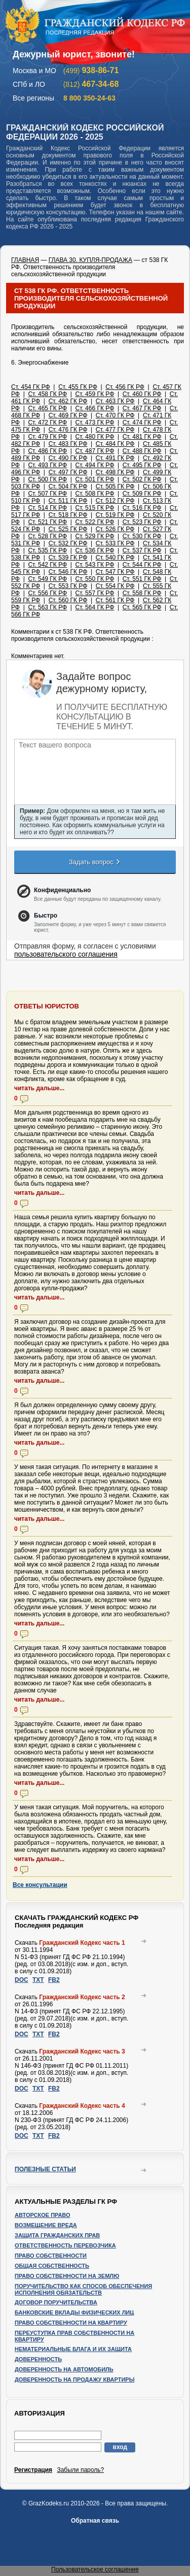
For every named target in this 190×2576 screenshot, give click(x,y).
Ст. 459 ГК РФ (95, 394)
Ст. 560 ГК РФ (68, 600)
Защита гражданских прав (57, 2235)
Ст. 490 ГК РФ (68, 458)
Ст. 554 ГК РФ (115, 586)
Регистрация (33, 2469)
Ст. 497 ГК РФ (68, 472)
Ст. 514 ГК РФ (47, 507)
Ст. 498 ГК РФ (115, 472)
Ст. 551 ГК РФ (142, 578)
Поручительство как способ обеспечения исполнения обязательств (83, 2289)
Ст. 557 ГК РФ (95, 593)
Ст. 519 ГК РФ (115, 514)
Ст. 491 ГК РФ (115, 458)
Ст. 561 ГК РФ (115, 600)
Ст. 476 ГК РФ (68, 429)
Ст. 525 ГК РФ (68, 529)
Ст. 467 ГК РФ (142, 408)
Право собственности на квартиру (71, 2323)
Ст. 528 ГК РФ (47, 536)
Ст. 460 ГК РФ (142, 394)
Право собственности (51, 2256)
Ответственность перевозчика (65, 2245)
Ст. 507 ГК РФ (47, 493)
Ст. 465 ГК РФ (47, 408)
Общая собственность (52, 2266)
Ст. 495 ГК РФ (142, 465)
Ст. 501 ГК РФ (95, 479)
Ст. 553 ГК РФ (68, 586)
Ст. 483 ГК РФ (68, 443)
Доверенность (38, 2359)
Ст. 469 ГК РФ (68, 415)
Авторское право (42, 2215)
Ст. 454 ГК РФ (30, 386)
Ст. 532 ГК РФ (68, 543)
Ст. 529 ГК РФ (95, 536)
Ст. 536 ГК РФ (95, 550)
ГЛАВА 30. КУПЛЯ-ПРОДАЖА (90, 260)
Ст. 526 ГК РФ (115, 529)
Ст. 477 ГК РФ (115, 429)
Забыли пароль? (80, 2469)
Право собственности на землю (67, 2276)
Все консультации (40, 1884)
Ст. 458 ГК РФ (47, 394)
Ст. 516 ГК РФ (142, 507)
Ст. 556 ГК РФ (47, 593)
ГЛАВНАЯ (25, 260)
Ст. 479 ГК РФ (47, 436)
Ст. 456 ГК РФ (124, 386)
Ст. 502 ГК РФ (142, 479)
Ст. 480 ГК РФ (95, 436)
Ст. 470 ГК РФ (115, 415)
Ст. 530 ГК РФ (142, 536)
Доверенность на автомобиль (64, 2369)
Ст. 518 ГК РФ (68, 514)
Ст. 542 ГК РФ (47, 564)
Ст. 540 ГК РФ (115, 557)
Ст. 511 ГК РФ (68, 500)
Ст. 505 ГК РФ (115, 486)
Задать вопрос (95, 861)
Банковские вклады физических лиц (74, 2312)
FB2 (54, 1979)
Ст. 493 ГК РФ (47, 465)
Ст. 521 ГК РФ (47, 522)
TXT (38, 1979)
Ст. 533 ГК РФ (115, 543)
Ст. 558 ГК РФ (142, 593)
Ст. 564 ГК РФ (95, 607)
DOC (21, 1979)
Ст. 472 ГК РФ (47, 422)
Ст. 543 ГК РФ (95, 564)
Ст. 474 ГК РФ (142, 422)
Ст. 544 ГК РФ (142, 564)
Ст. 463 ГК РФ (115, 401)
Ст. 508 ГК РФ (95, 493)
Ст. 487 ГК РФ (95, 450)
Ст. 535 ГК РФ (47, 550)
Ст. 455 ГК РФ (77, 386)
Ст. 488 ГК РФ (142, 450)
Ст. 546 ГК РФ (68, 571)
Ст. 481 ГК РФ (142, 436)
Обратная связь (95, 2520)
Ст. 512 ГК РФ (115, 500)
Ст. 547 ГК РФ (115, 571)
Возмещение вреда (46, 2225)
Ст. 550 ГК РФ (95, 578)
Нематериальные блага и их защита (73, 2349)
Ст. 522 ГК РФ (95, 522)
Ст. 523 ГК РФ (142, 522)
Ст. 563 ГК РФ (47, 607)
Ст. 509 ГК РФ (142, 493)
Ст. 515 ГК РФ (95, 507)
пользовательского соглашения (66, 954)
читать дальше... (39, 1088)
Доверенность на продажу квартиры (74, 2379)
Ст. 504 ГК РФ (68, 486)
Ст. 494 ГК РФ (95, 465)
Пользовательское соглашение (95, 2569)
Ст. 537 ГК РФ (142, 550)
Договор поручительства (56, 2302)
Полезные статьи (45, 2169)
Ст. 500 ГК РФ (47, 479)
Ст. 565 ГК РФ (142, 607)
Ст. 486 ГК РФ (47, 450)
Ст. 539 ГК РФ (68, 557)
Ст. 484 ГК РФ (115, 443)
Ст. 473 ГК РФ (95, 422)
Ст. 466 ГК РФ (95, 408)
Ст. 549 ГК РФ (47, 578)
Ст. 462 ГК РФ (68, 401)
